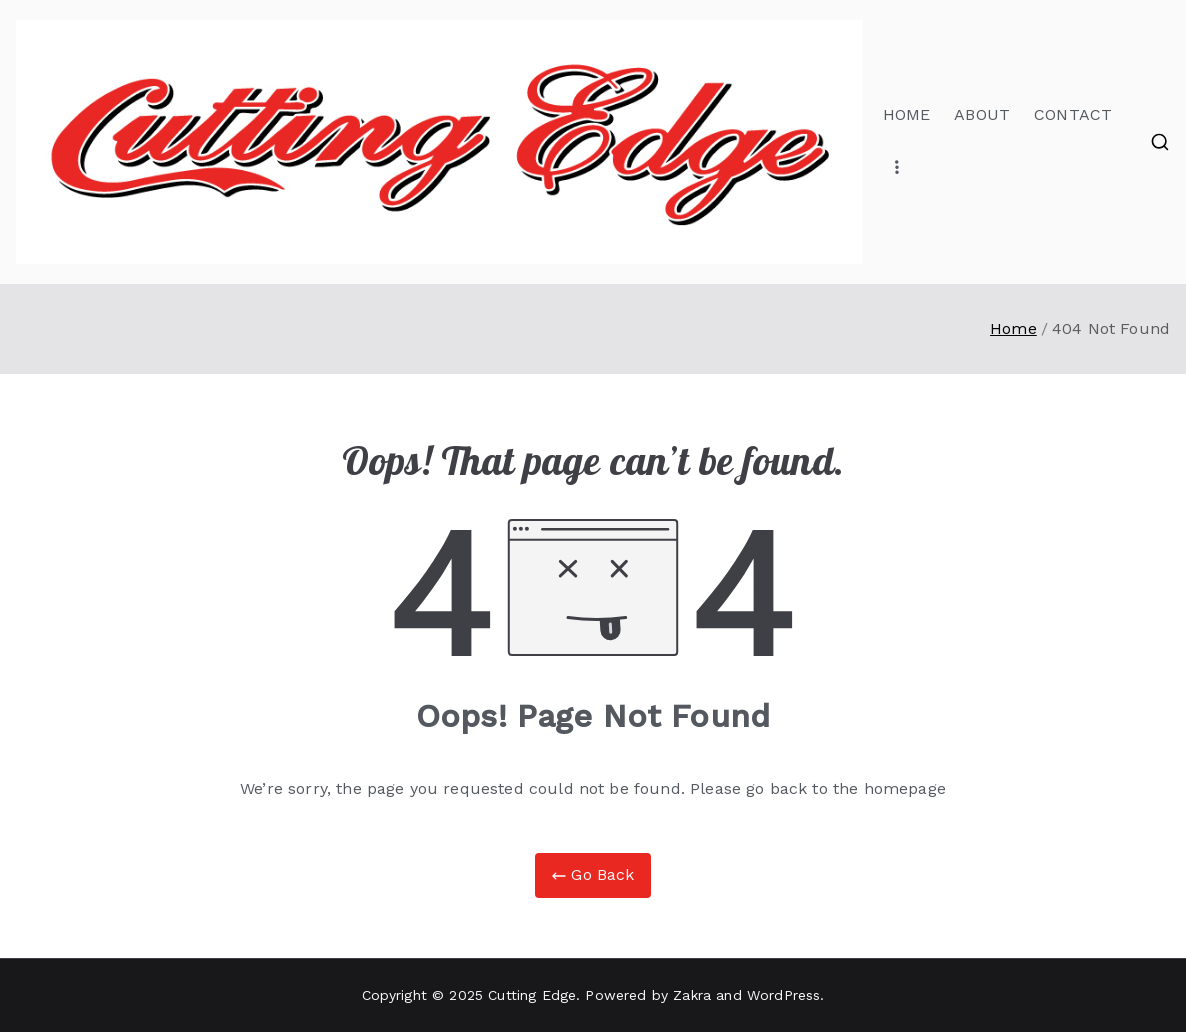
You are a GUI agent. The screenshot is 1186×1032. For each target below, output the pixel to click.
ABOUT (982, 114)
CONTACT (1073, 114)
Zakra (692, 995)
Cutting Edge (532, 995)
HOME (907, 114)
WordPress (783, 995)
